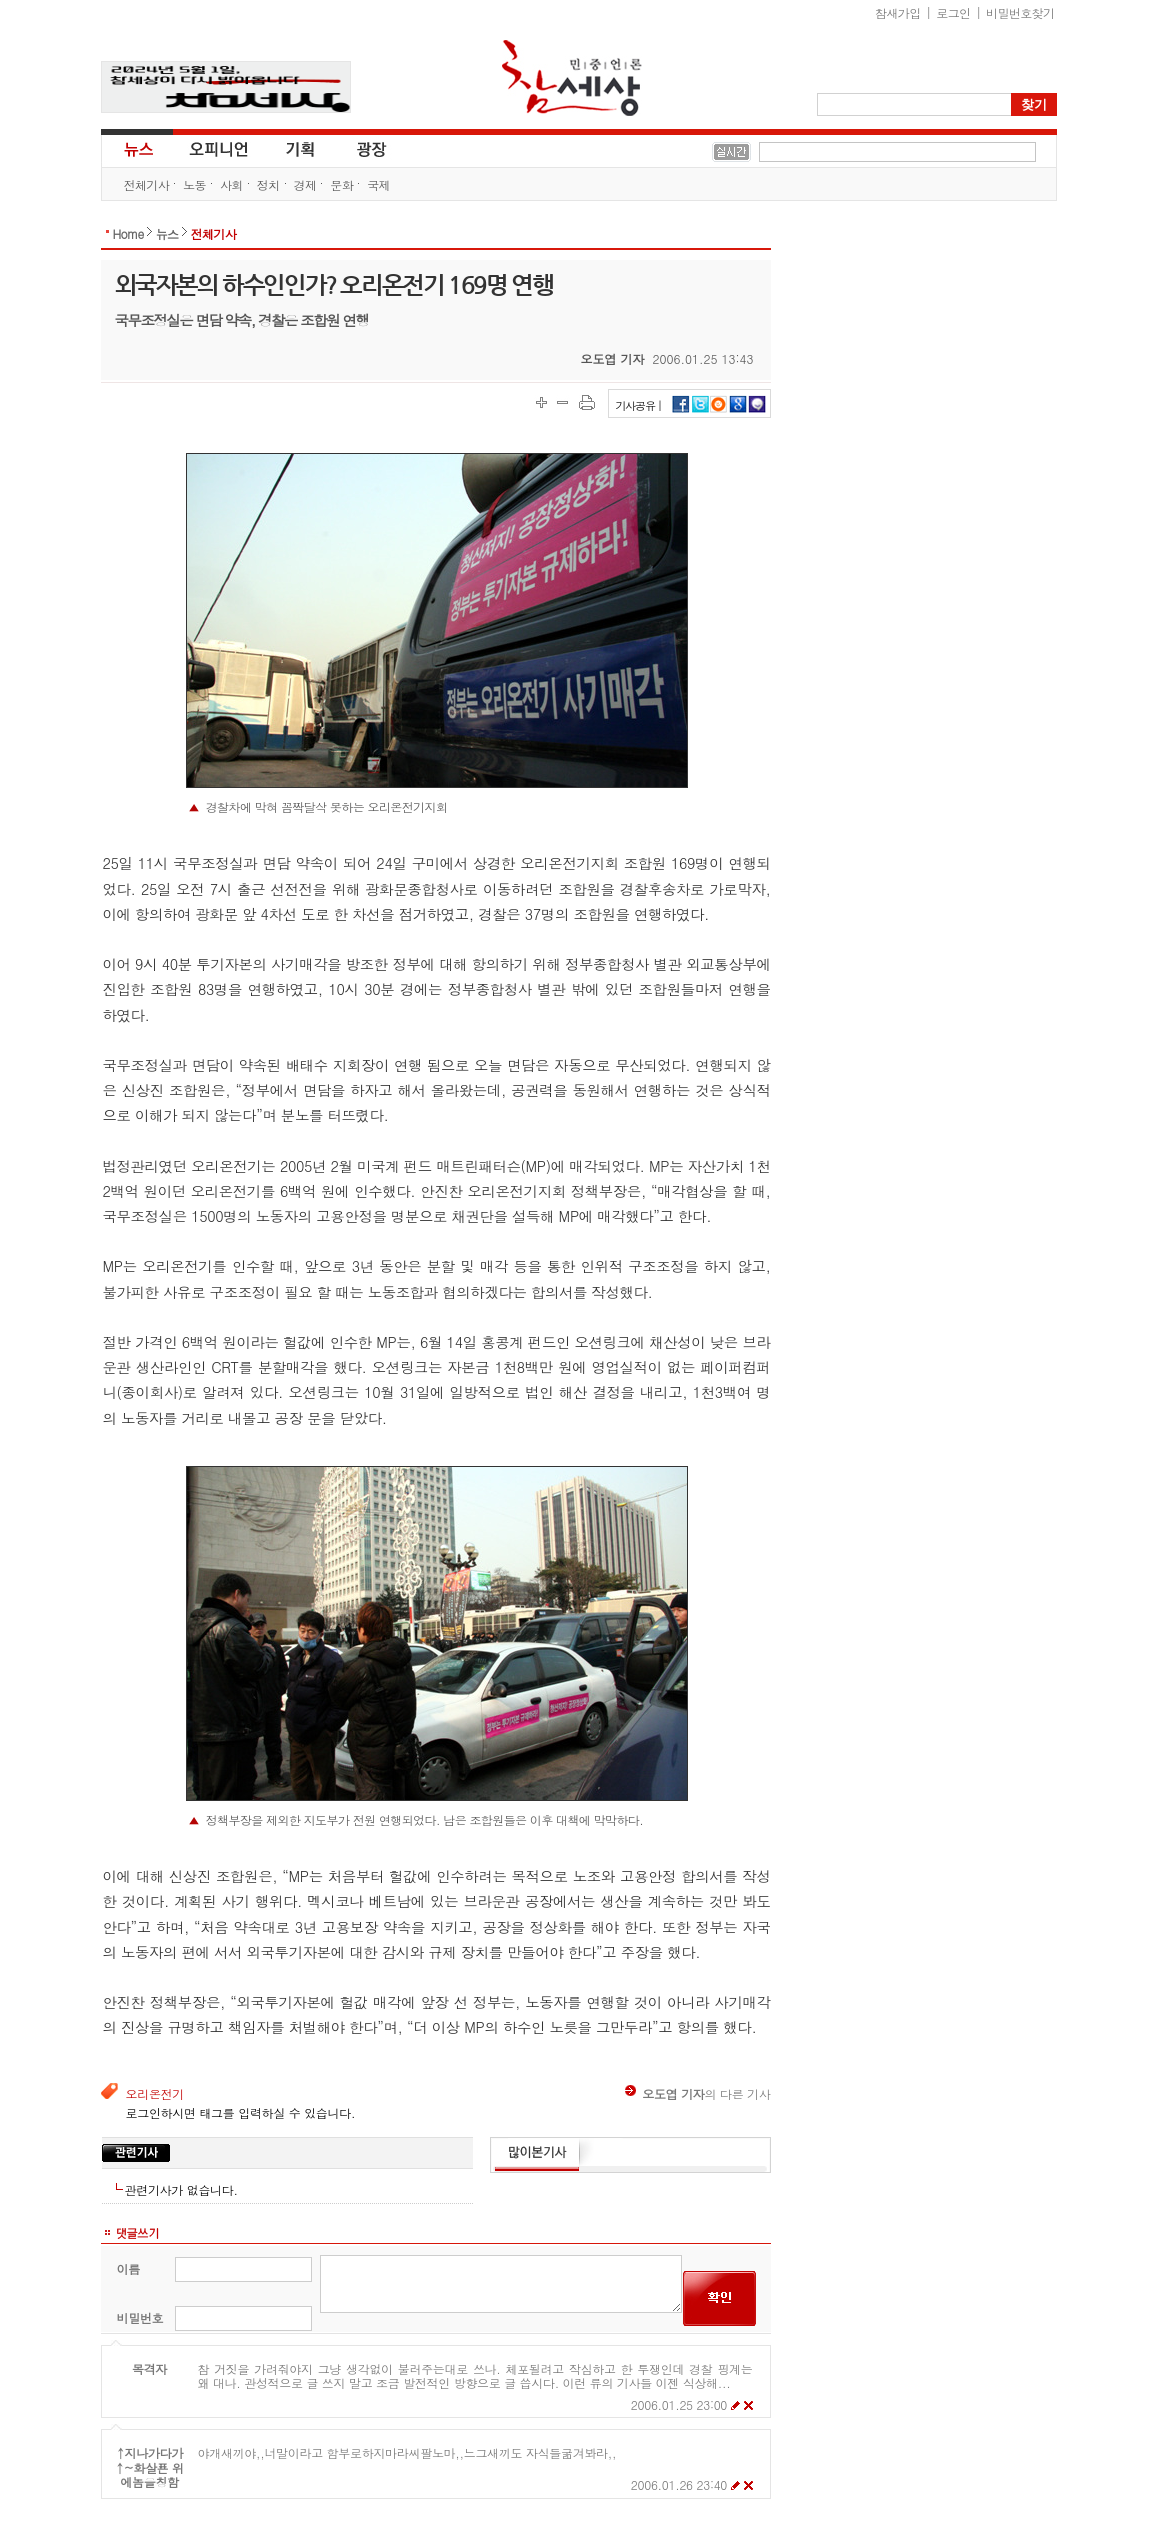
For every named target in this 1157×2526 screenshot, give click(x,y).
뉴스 (137, 148)
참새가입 (898, 12)
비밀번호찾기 (1020, 12)
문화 (341, 184)
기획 (301, 148)
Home (128, 233)
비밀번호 (140, 2317)
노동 (194, 184)
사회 (231, 184)
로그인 (953, 12)
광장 (357, 148)
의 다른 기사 (697, 2093)
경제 (305, 184)
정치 (268, 184)
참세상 (572, 78)
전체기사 (147, 184)
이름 (128, 2268)
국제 (378, 184)
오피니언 (219, 148)
